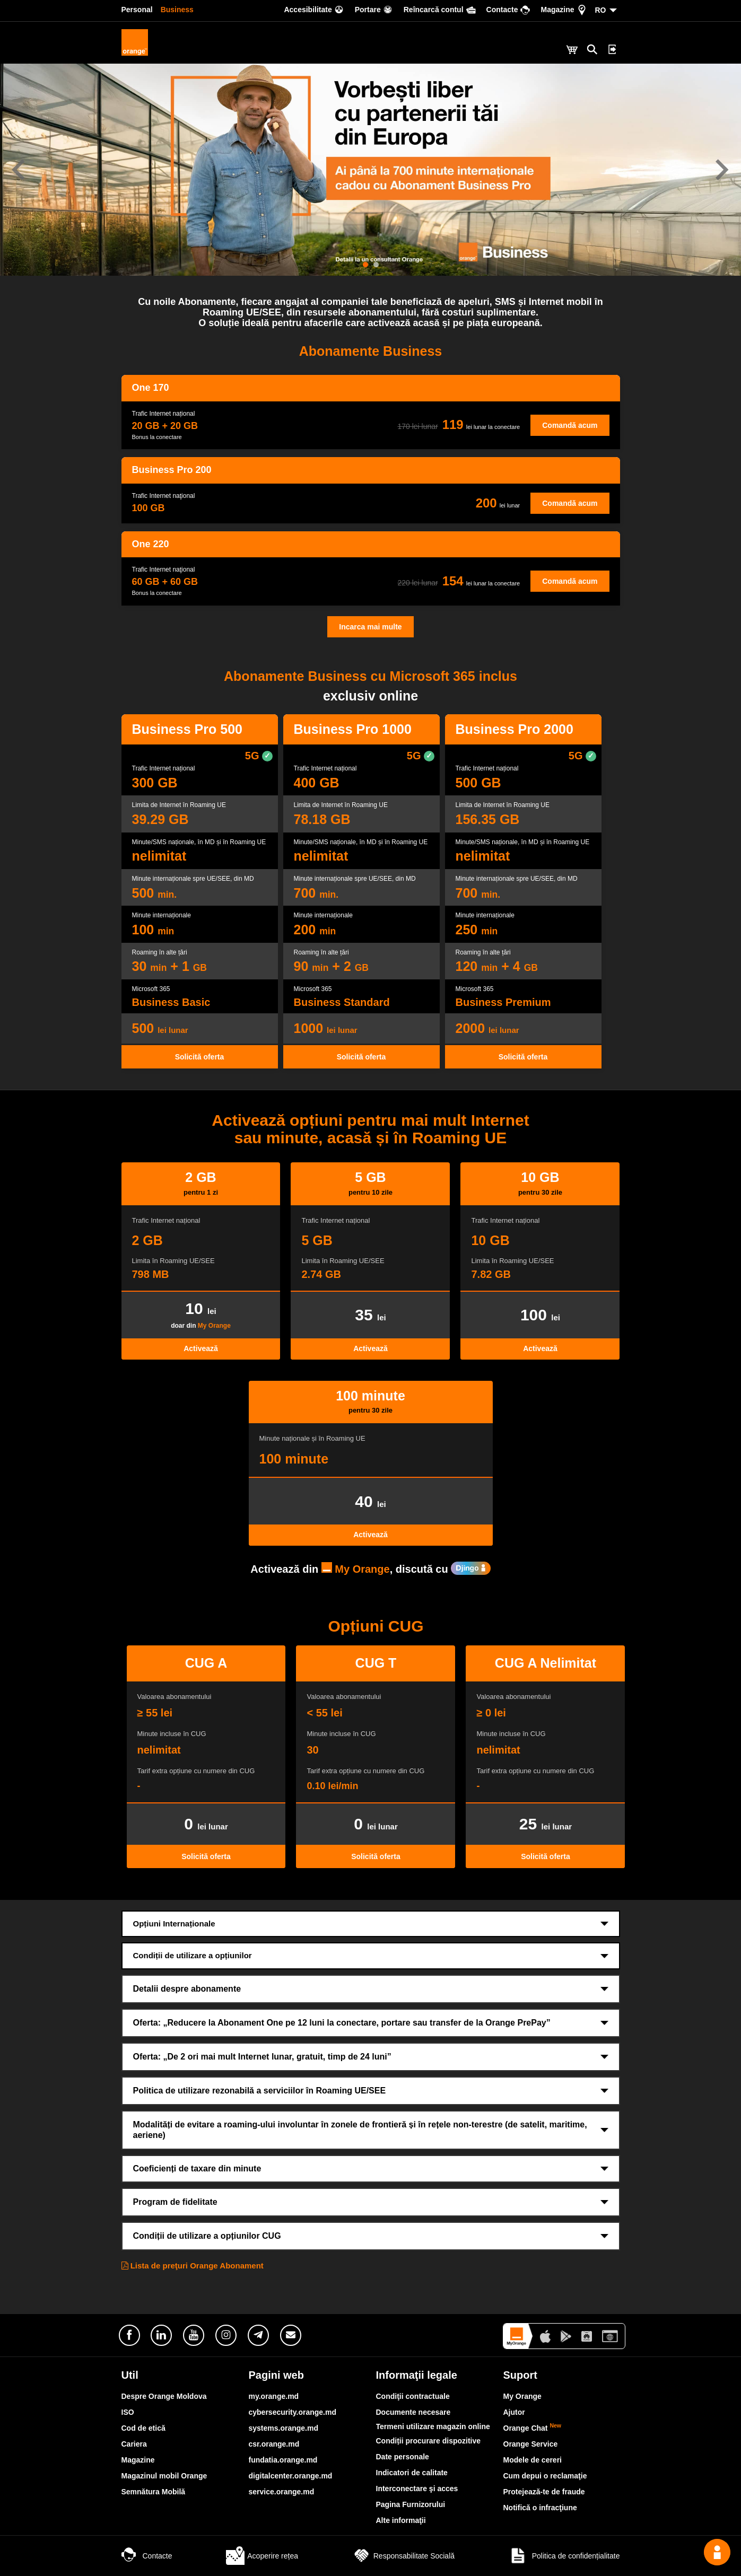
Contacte (146, 2556)
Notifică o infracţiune (540, 2507)
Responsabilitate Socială (403, 2556)
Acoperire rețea (262, 2556)
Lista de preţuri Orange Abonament (192, 2265)
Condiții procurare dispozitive (428, 2441)
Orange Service (530, 2444)
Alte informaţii (401, 2520)
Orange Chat (532, 2428)
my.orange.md (274, 2396)
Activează (201, 1348)
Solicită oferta (199, 1057)
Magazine (138, 2460)
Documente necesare (413, 2412)
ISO (127, 2412)
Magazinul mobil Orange (164, 2476)
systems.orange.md (284, 2428)
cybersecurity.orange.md (292, 2412)
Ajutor (514, 2412)
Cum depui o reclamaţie (545, 2476)
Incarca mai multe (370, 627)
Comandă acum (569, 425)
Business (177, 9)
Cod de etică (143, 2428)
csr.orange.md (274, 2444)
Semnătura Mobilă (153, 2491)
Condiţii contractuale (413, 2396)
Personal (137, 9)
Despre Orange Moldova (164, 2396)
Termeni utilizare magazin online (433, 2426)
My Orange (214, 1325)
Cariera (134, 2444)
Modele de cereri (532, 2460)
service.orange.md (282, 2491)
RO (600, 10)
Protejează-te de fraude (544, 2491)
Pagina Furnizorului (411, 2504)
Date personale (402, 2456)
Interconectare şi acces (417, 2488)
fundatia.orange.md (283, 2460)
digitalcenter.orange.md (291, 2476)
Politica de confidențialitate (564, 2556)
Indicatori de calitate (412, 2472)
